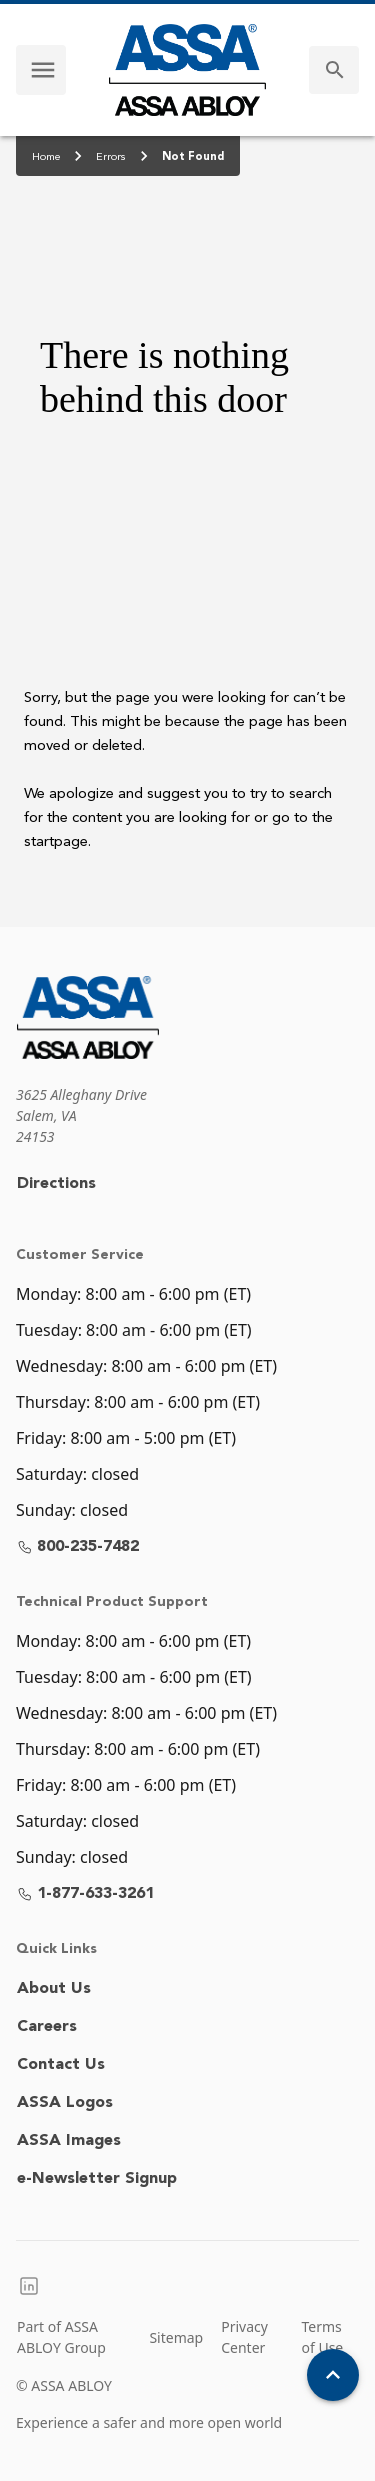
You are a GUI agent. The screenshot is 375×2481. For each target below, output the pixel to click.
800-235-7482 (78, 1547)
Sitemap (176, 2337)
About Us (54, 1989)
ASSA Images (69, 2141)
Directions (56, 1184)
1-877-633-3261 (85, 1894)
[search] (335, 70)
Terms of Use (323, 2337)
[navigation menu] (43, 70)
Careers (47, 2027)
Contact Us (61, 2065)
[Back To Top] (333, 2375)
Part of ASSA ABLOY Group (61, 2337)
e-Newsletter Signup (97, 2179)
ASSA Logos (65, 2103)
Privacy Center (244, 2337)
